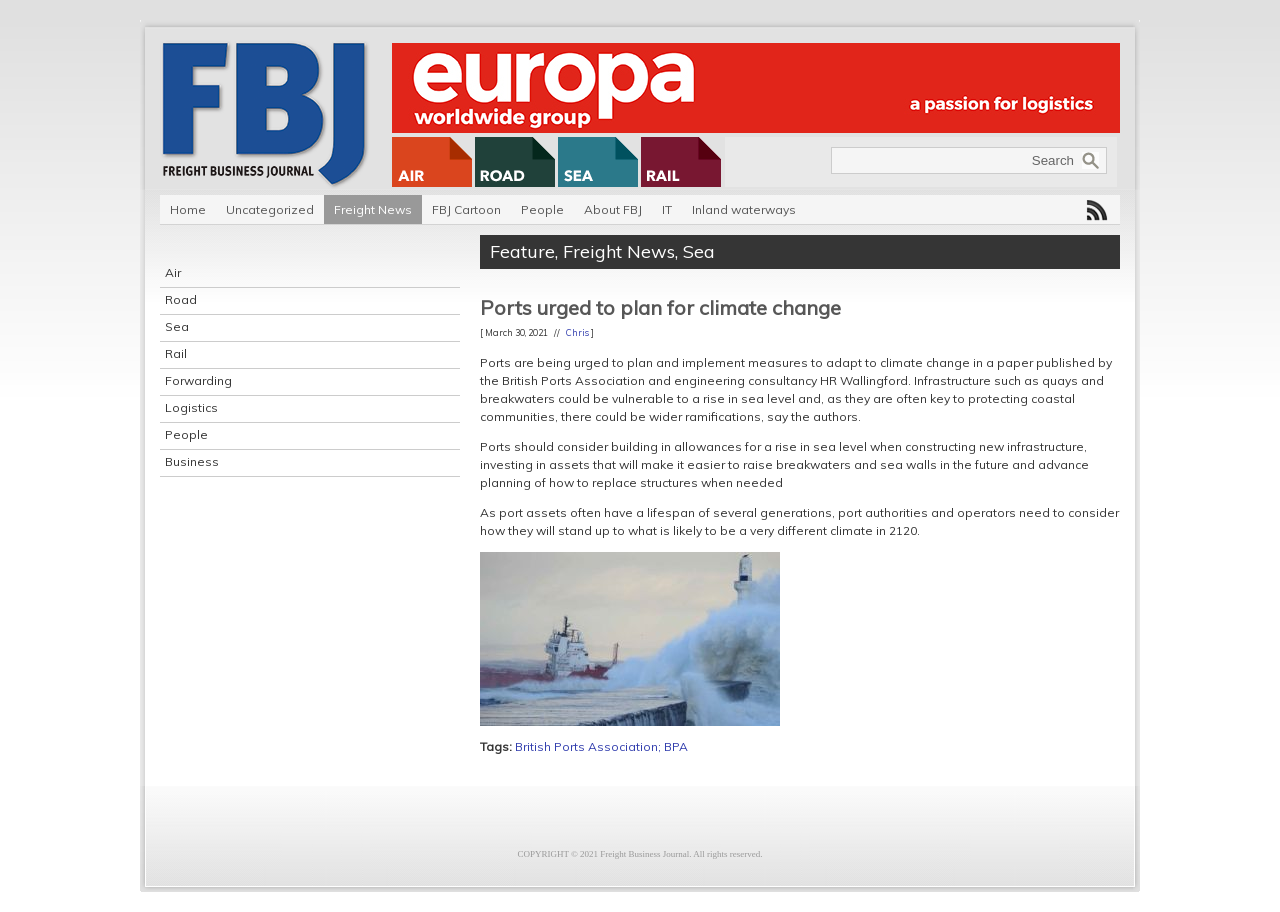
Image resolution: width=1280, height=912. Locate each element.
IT (667, 209)
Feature (522, 251)
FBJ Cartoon (466, 209)
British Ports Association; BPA (601, 746)
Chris (577, 332)
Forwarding (198, 380)
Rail (176, 353)
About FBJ (613, 209)
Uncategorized (270, 209)
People (542, 209)
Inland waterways (744, 209)
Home (188, 209)
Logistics (191, 407)
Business (192, 461)
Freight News (373, 209)
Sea (177, 326)
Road (181, 299)
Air (173, 272)
